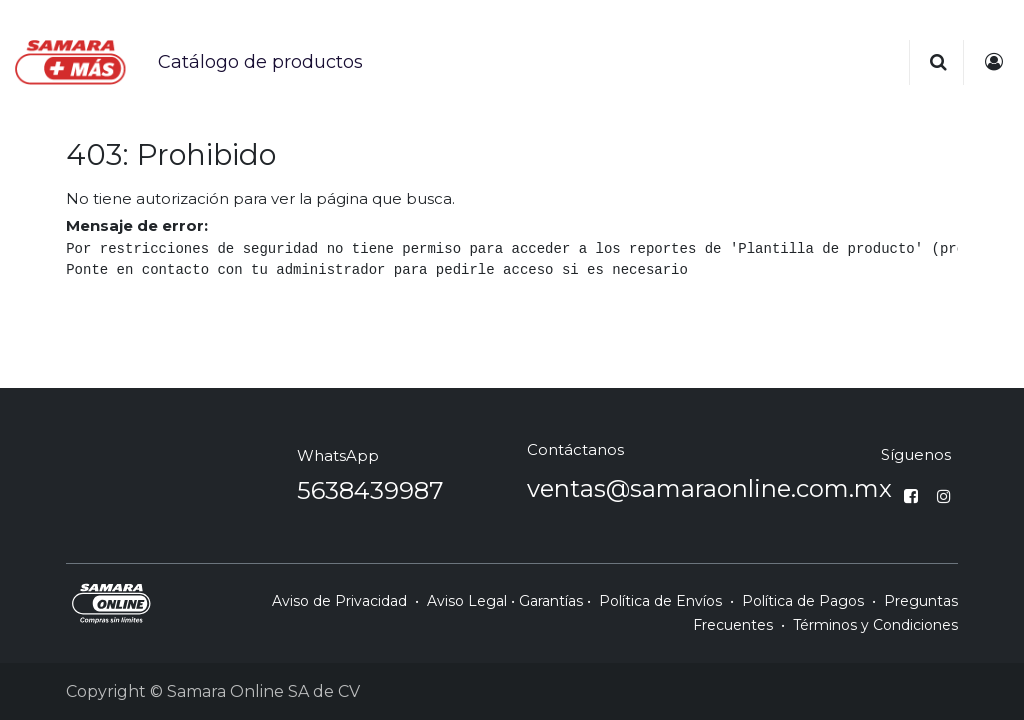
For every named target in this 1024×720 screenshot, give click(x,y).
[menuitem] (260, 62)
